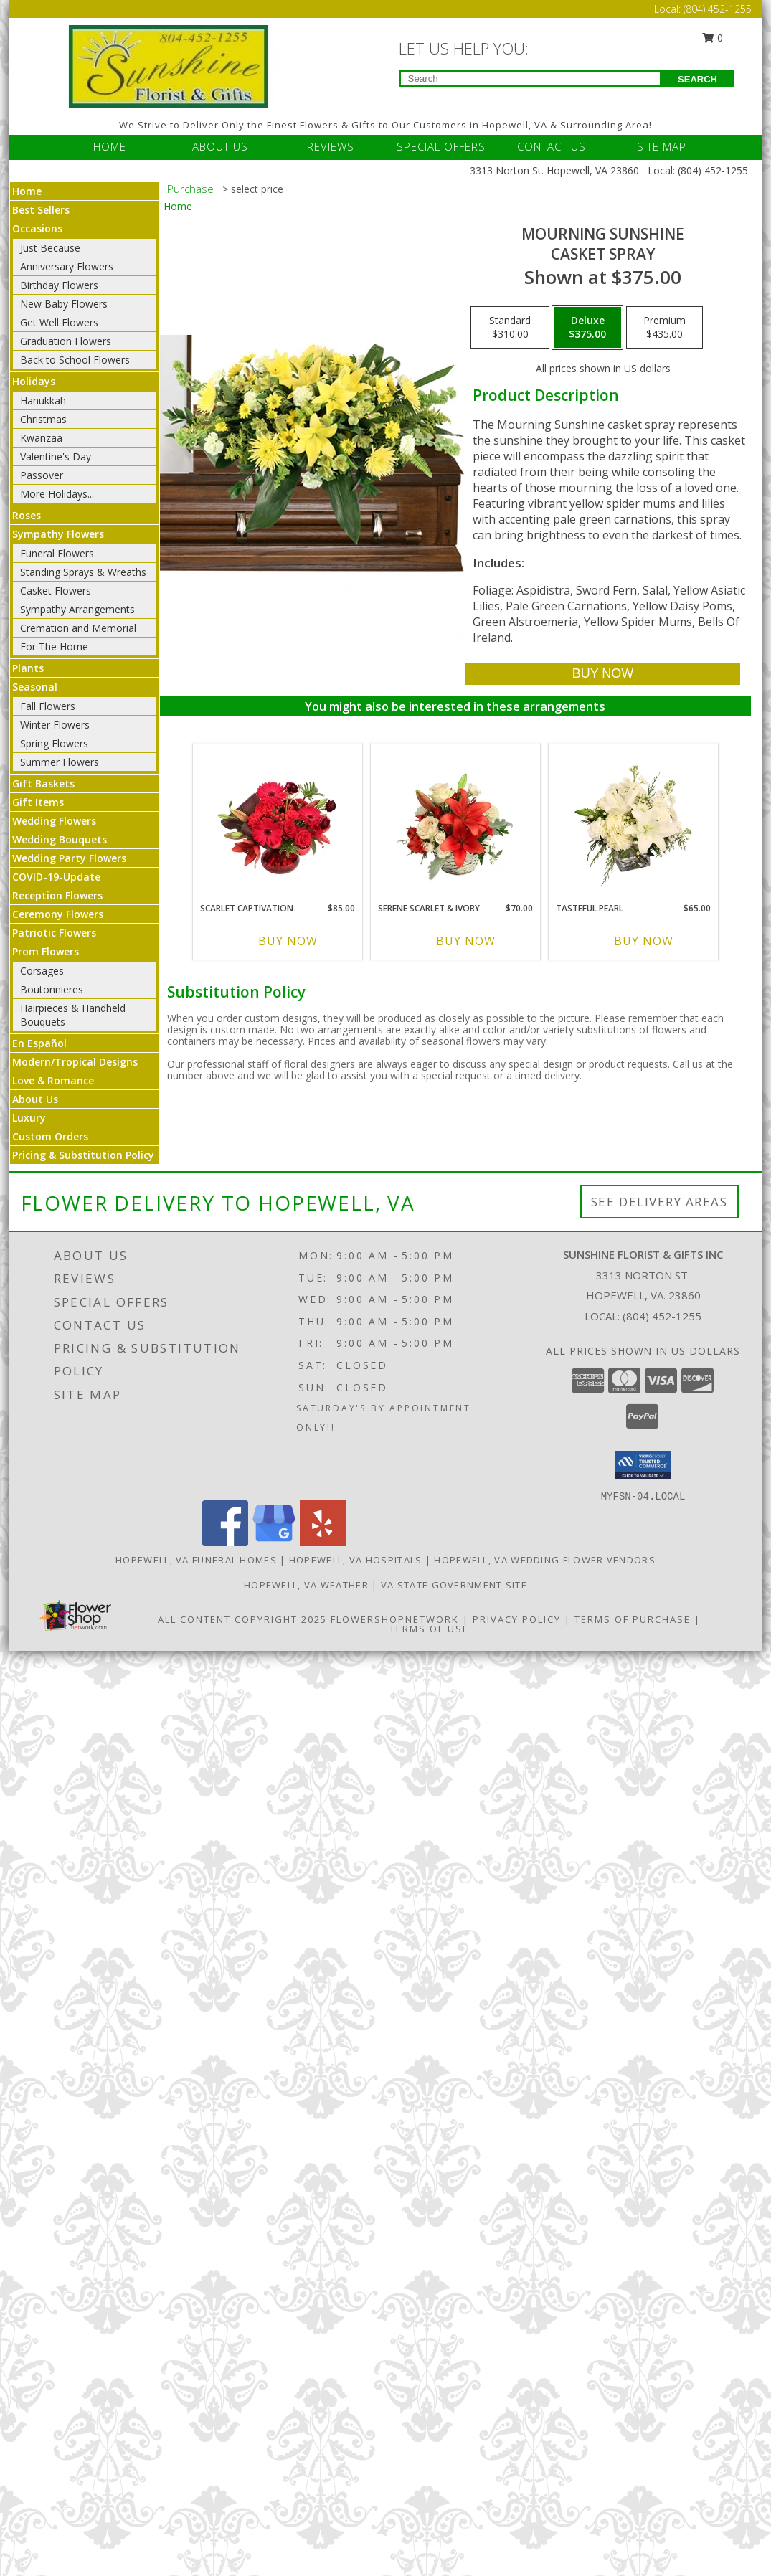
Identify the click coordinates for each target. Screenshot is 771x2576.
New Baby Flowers (64, 304)
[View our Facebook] (225, 1542)
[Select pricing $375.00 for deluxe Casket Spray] (587, 328)
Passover (41, 475)
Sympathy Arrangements (77, 609)
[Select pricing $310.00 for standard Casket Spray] (510, 328)
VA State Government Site (454, 1584)
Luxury (29, 1117)
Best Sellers (41, 210)
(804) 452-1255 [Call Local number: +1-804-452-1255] (718, 9)
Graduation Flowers (65, 341)
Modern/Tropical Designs (75, 1062)
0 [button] (712, 37)
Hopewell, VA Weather (306, 1584)
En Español (39, 1043)
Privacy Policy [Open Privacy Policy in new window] (517, 1619)
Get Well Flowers (59, 322)
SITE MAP (661, 146)
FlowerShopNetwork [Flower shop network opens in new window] (395, 1619)
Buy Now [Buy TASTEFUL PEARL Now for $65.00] (643, 941)
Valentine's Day (55, 456)
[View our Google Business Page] (274, 1542)
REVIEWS (330, 146)
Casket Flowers (55, 590)
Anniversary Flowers (66, 266)
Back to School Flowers (75, 359)
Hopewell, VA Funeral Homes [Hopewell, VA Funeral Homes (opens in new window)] (196, 1559)
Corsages (42, 970)
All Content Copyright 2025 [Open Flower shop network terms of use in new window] (242, 1619)
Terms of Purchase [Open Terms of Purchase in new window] (632, 1619)
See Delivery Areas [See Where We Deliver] (659, 1201)
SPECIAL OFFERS (441, 146)
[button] (643, 1465)
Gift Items (38, 802)
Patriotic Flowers (54, 932)
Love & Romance (53, 1080)
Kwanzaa (41, 438)
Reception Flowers (57, 895)
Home (27, 191)
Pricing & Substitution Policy (83, 1155)
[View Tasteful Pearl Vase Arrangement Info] (633, 819)
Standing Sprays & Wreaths (83, 572)
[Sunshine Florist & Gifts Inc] (169, 65)
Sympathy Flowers (58, 534)
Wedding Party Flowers (69, 858)
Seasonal (34, 686)
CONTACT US (551, 146)
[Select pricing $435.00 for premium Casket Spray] (664, 328)
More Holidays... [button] (57, 494)
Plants (28, 668)
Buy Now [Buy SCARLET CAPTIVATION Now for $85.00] (288, 941)
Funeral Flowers (57, 553)
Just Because (50, 248)
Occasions (37, 228)
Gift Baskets (43, 783)
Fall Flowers (47, 706)
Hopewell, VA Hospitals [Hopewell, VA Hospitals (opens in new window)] (355, 1559)
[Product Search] (530, 78)
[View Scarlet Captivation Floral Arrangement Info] (277, 819)
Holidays (33, 381)
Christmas (43, 419)
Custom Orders (50, 1136)
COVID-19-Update (56, 877)
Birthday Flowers (59, 285)
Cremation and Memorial (78, 628)
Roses (26, 515)
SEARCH (697, 79)
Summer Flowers (59, 762)
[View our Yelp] (323, 1542)
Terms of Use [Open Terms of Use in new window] (429, 1628)
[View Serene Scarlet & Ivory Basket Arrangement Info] (455, 819)
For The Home (54, 646)
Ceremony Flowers (57, 914)
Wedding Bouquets (59, 839)
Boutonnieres (51, 989)
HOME (109, 146)
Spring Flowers (54, 743)
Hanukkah (43, 400)
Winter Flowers (55, 724)
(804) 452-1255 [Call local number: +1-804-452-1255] (662, 1316)
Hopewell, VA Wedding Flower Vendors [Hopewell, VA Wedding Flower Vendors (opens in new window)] (545, 1559)
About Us (35, 1099)
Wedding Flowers (54, 821)
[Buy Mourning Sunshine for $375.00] (602, 674)
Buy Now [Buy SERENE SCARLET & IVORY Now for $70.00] (466, 941)
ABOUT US (220, 146)
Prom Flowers (45, 951)
